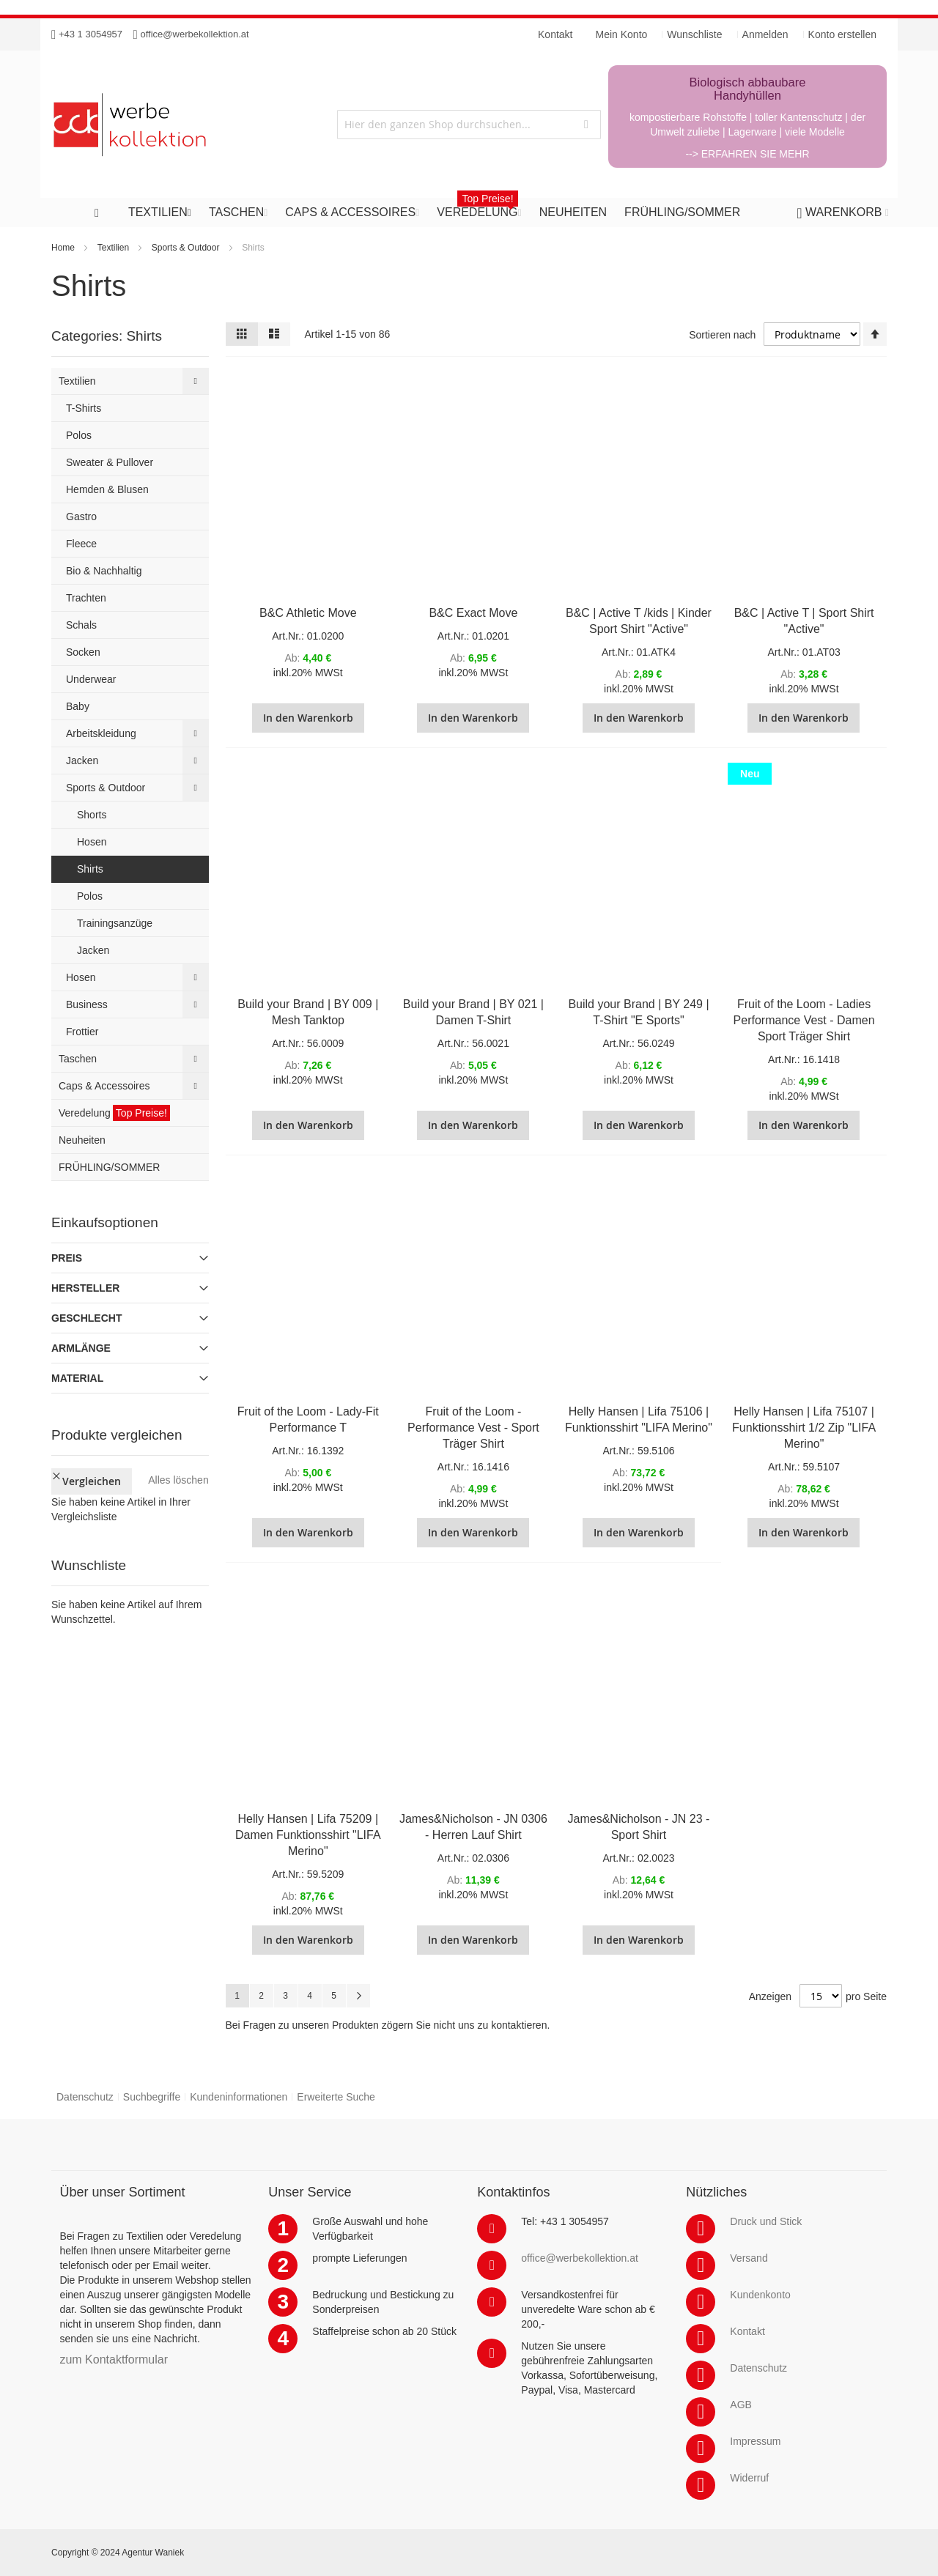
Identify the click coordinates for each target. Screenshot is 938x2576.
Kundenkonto (760, 2295)
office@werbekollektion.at (195, 34)
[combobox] (469, 124)
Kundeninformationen (238, 2097)
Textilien (113, 248)
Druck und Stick (766, 2221)
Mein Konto (622, 34)
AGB (741, 2404)
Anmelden (765, 34)
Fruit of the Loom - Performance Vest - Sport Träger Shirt (473, 1427)
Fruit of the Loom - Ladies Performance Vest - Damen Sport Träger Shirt (804, 1020)
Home (63, 248)
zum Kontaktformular (113, 2359)
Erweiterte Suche (336, 2097)
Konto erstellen (842, 34)
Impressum (755, 2441)
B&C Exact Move (473, 613)
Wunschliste (694, 34)
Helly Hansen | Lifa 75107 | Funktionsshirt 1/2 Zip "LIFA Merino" (804, 1427)
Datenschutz (85, 2097)
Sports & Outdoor (186, 248)
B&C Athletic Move (308, 613)
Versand (748, 2258)
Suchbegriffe (151, 2097)
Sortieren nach (722, 335)
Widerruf (749, 2478)
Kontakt (747, 2331)
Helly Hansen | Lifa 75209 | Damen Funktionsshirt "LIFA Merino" (308, 1835)
